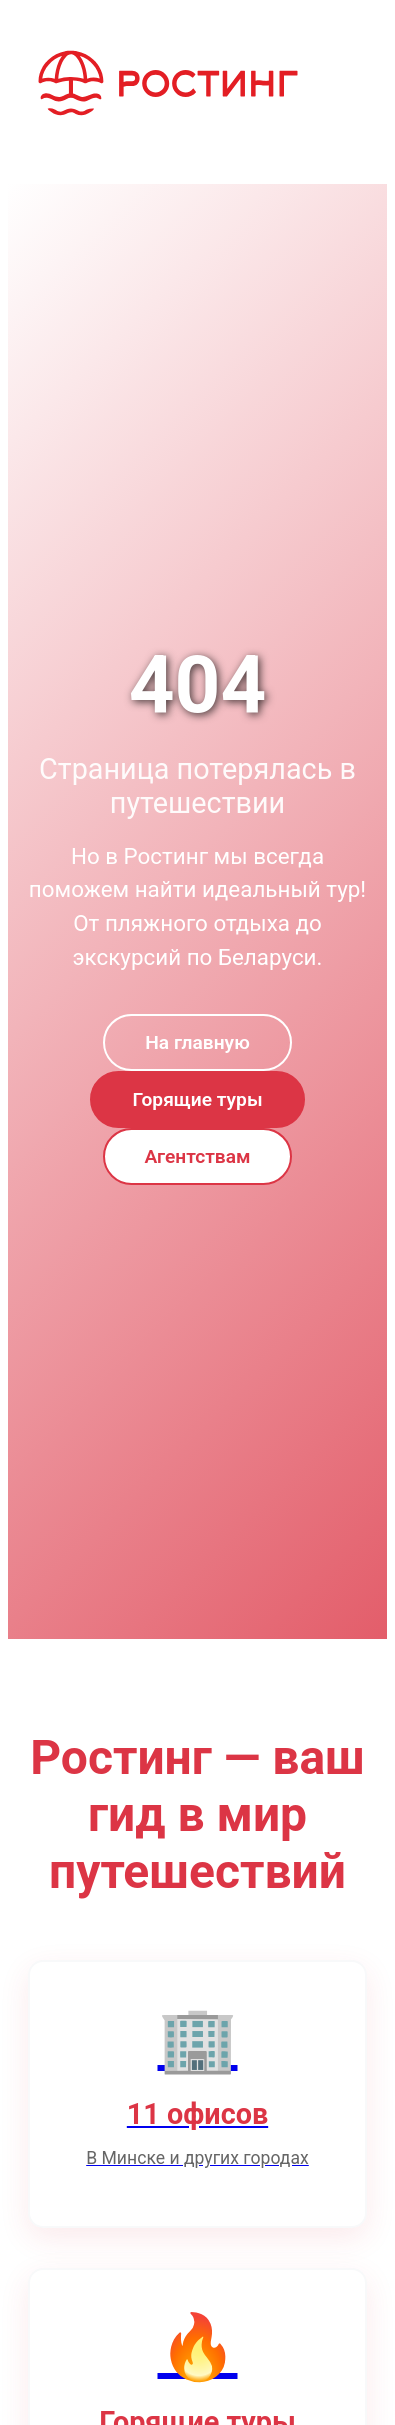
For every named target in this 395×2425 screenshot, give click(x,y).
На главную (197, 1042)
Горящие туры (197, 1099)
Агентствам (198, 1156)
